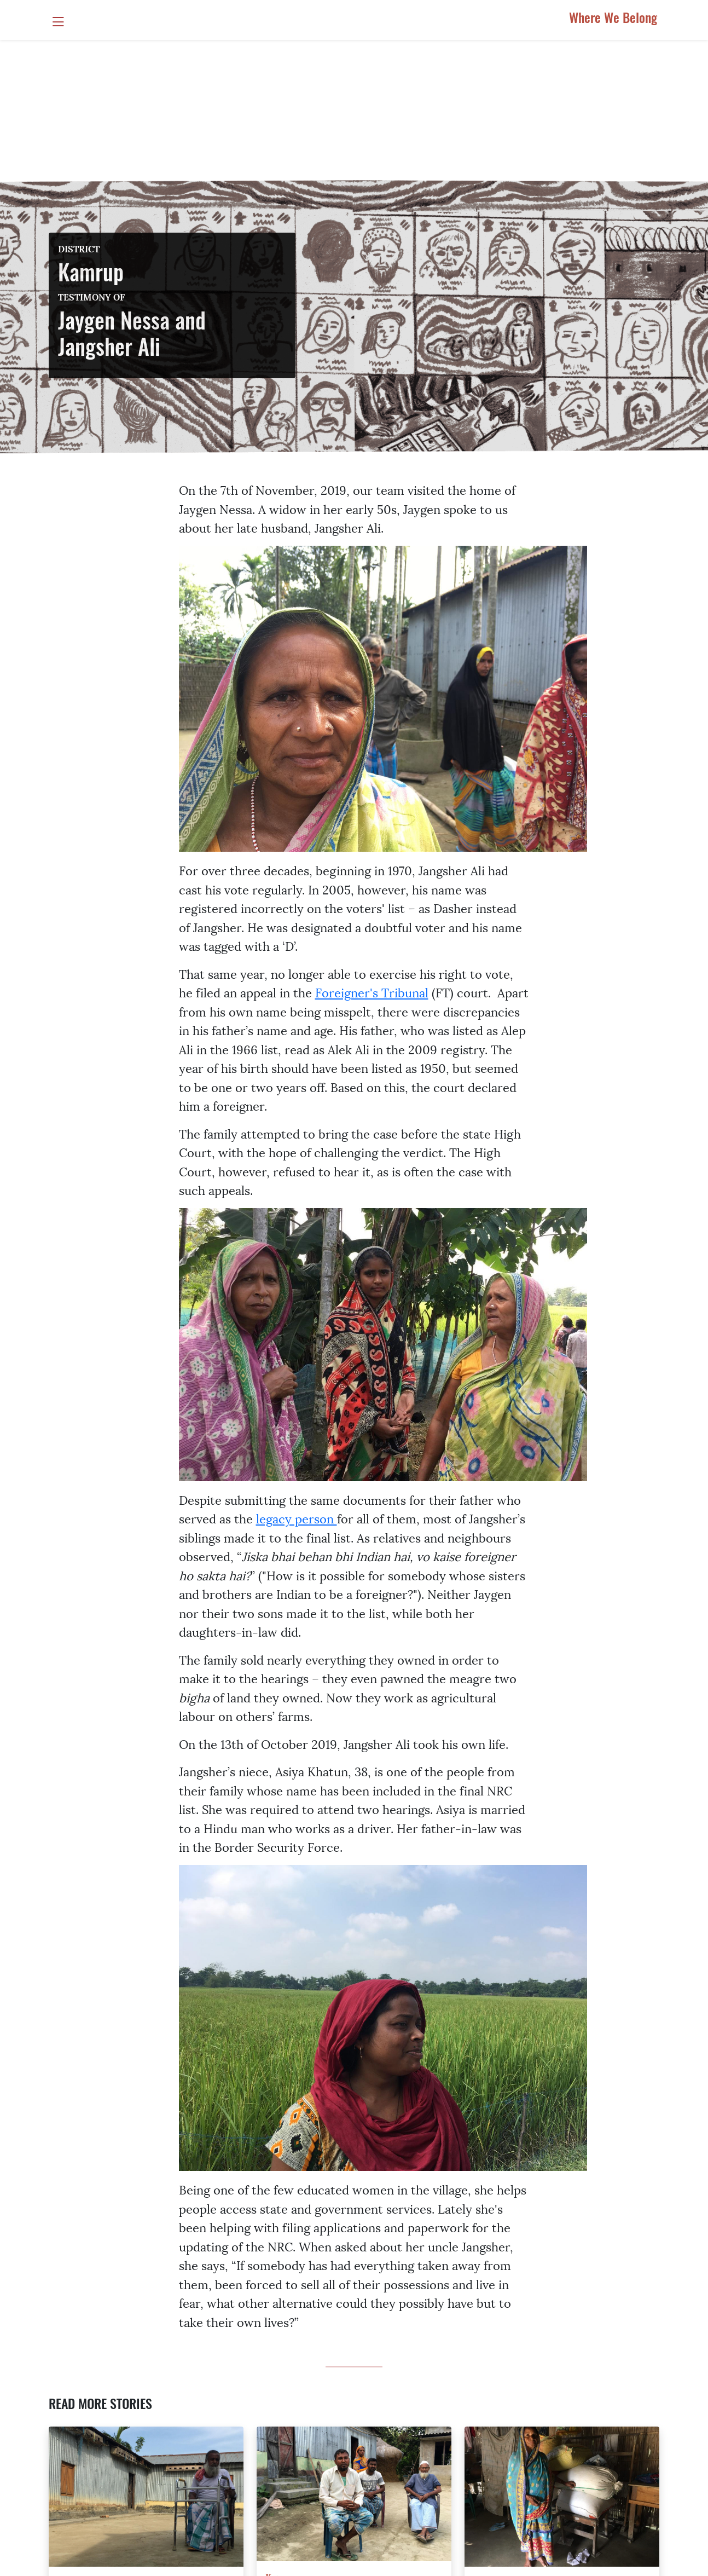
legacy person (296, 1518)
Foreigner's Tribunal (371, 992)
